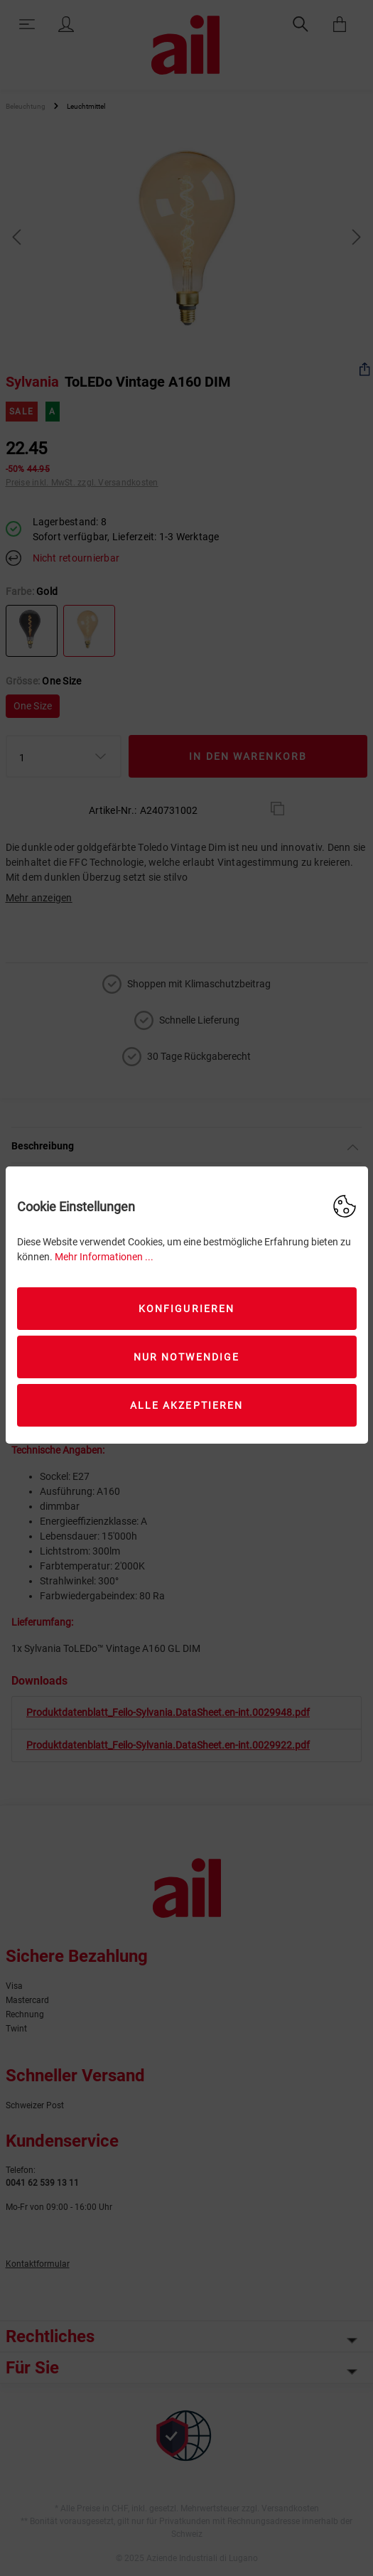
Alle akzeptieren (187, 1405)
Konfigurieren (186, 1308)
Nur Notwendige (186, 1357)
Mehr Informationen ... (104, 1256)
